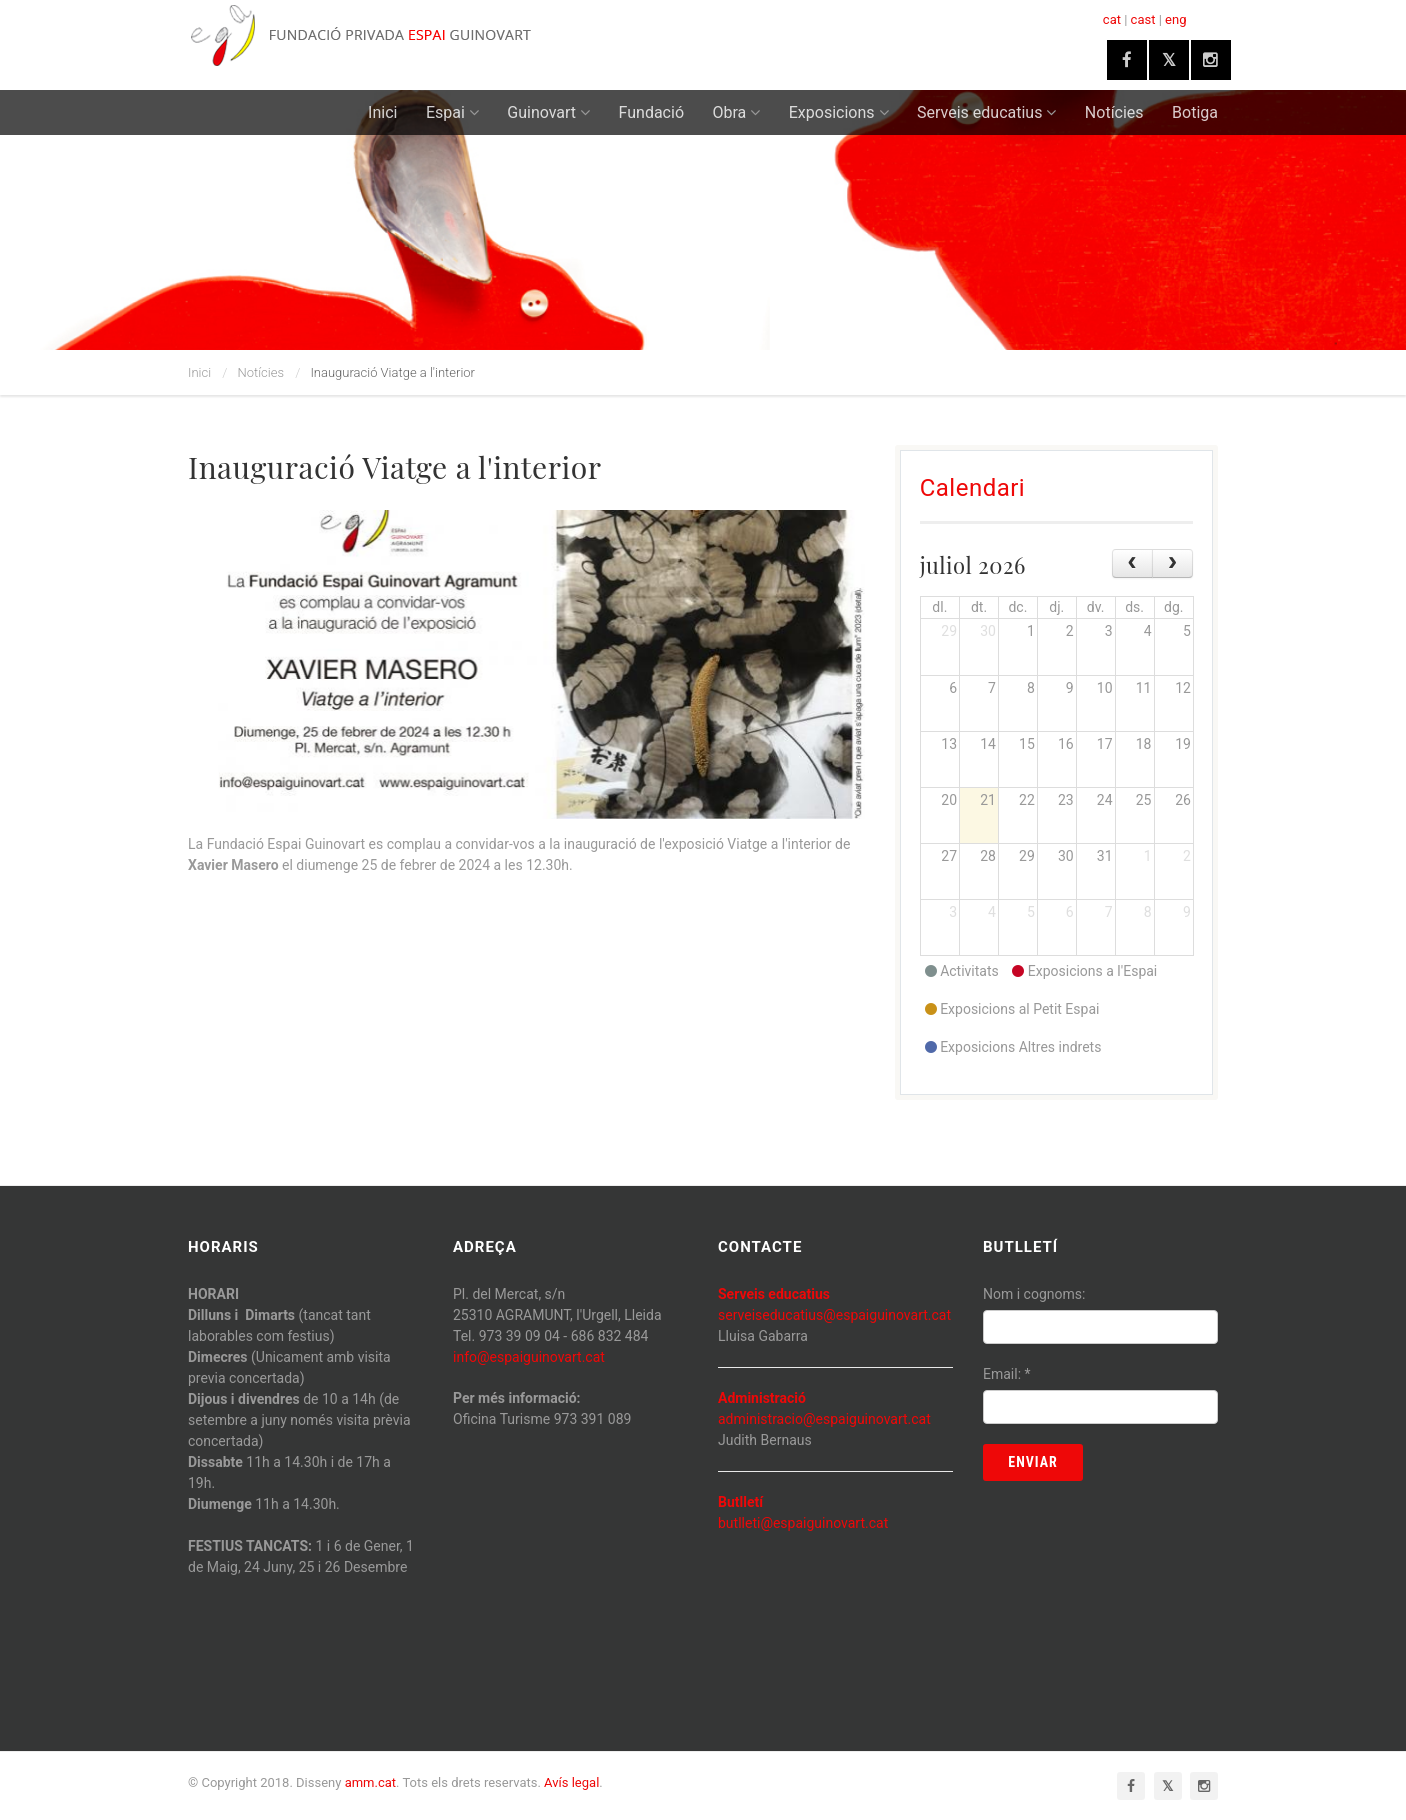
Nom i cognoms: (1034, 1294)
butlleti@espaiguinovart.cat (803, 1523)
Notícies (1114, 112)
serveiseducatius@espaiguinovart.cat (834, 1315)
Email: (1007, 1374)
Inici (382, 112)
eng (1175, 19)
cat (1112, 19)
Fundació (651, 112)
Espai (452, 112)
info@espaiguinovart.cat (529, 1357)
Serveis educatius (986, 112)
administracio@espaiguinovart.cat (824, 1419)
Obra (737, 112)
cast (1143, 19)
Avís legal (571, 1782)
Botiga (1195, 112)
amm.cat (370, 1782)
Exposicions (839, 112)
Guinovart (548, 112)
